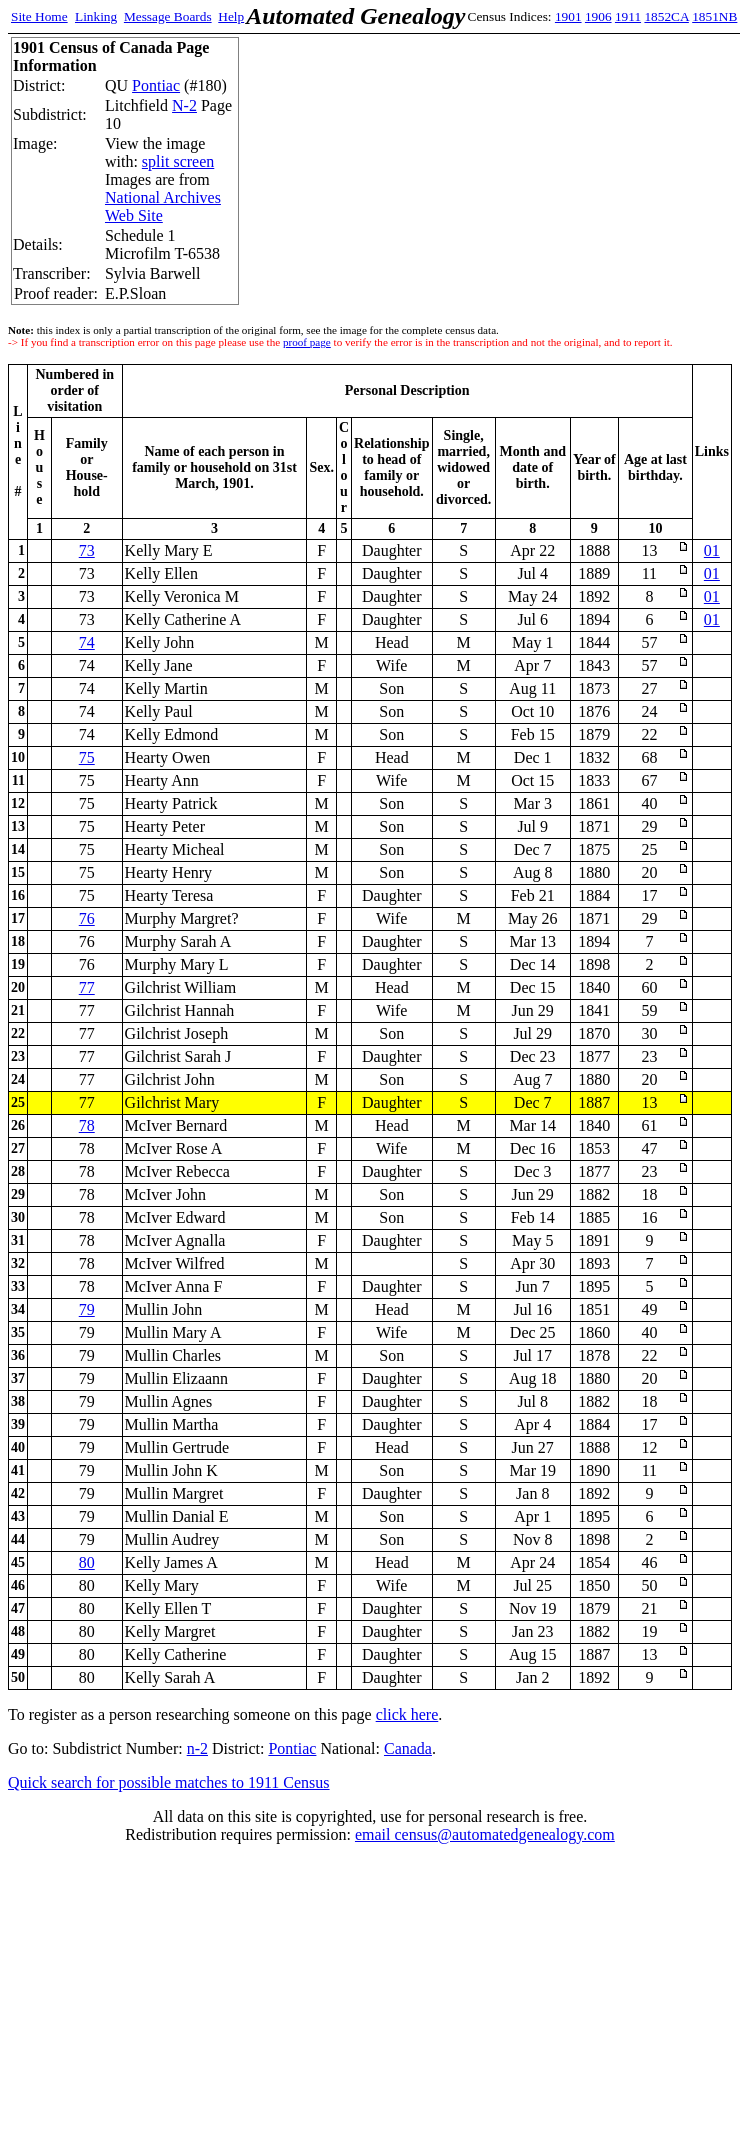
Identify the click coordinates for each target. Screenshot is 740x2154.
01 (712, 550)
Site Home (39, 16)
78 (87, 1125)
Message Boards (168, 16)
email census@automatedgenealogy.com (485, 1834)
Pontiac (156, 85)
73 (87, 550)
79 (87, 1309)
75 (87, 757)
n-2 (197, 1748)
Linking (96, 16)
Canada (408, 1748)
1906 (598, 16)
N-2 (184, 105)
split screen (178, 161)
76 (87, 918)
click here (407, 1714)
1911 (628, 16)
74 (87, 642)
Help (231, 16)
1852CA (666, 16)
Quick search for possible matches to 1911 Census (169, 1782)
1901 (568, 16)
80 (87, 1562)
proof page (307, 342)
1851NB (714, 16)
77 (87, 987)
